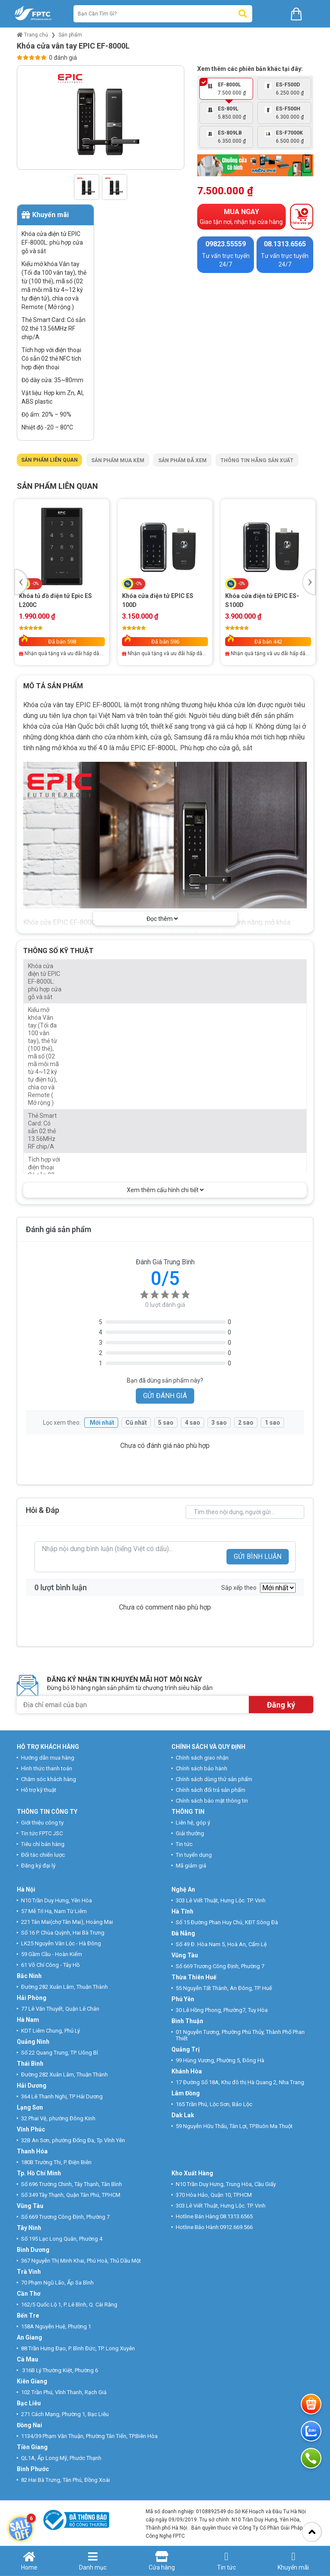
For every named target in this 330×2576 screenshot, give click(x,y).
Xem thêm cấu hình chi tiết (165, 1190)
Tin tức (184, 1844)
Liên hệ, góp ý (193, 1822)
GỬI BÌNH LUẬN (257, 1556)
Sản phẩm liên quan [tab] (49, 460)
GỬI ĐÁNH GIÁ (165, 1396)
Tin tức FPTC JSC (42, 1833)
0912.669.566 (237, 2227)
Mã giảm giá (191, 1865)
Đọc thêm (162, 918)
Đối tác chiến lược (43, 1855)
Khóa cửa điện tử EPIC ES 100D (157, 600)
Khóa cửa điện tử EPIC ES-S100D (262, 600)
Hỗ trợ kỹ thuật (38, 1790)
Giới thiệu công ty (42, 1822)
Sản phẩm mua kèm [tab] (117, 460)
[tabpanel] (165, 575)
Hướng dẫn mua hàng (47, 1757)
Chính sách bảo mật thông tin (212, 1800)
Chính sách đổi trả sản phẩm (210, 1790)
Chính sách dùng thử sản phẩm (214, 1779)
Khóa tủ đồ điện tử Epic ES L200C (55, 600)
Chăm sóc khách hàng (48, 1779)
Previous (21, 582)
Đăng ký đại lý (38, 1865)
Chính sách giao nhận (202, 1757)
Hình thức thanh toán (46, 1768)
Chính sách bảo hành (201, 1768)
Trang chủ (32, 35)
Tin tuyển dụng (194, 1855)
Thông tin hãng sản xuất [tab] (256, 460)
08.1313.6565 (236, 2216)
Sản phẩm (70, 35)
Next (308, 582)
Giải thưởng (190, 1833)
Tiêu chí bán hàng (42, 1844)
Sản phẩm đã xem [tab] (182, 460)
